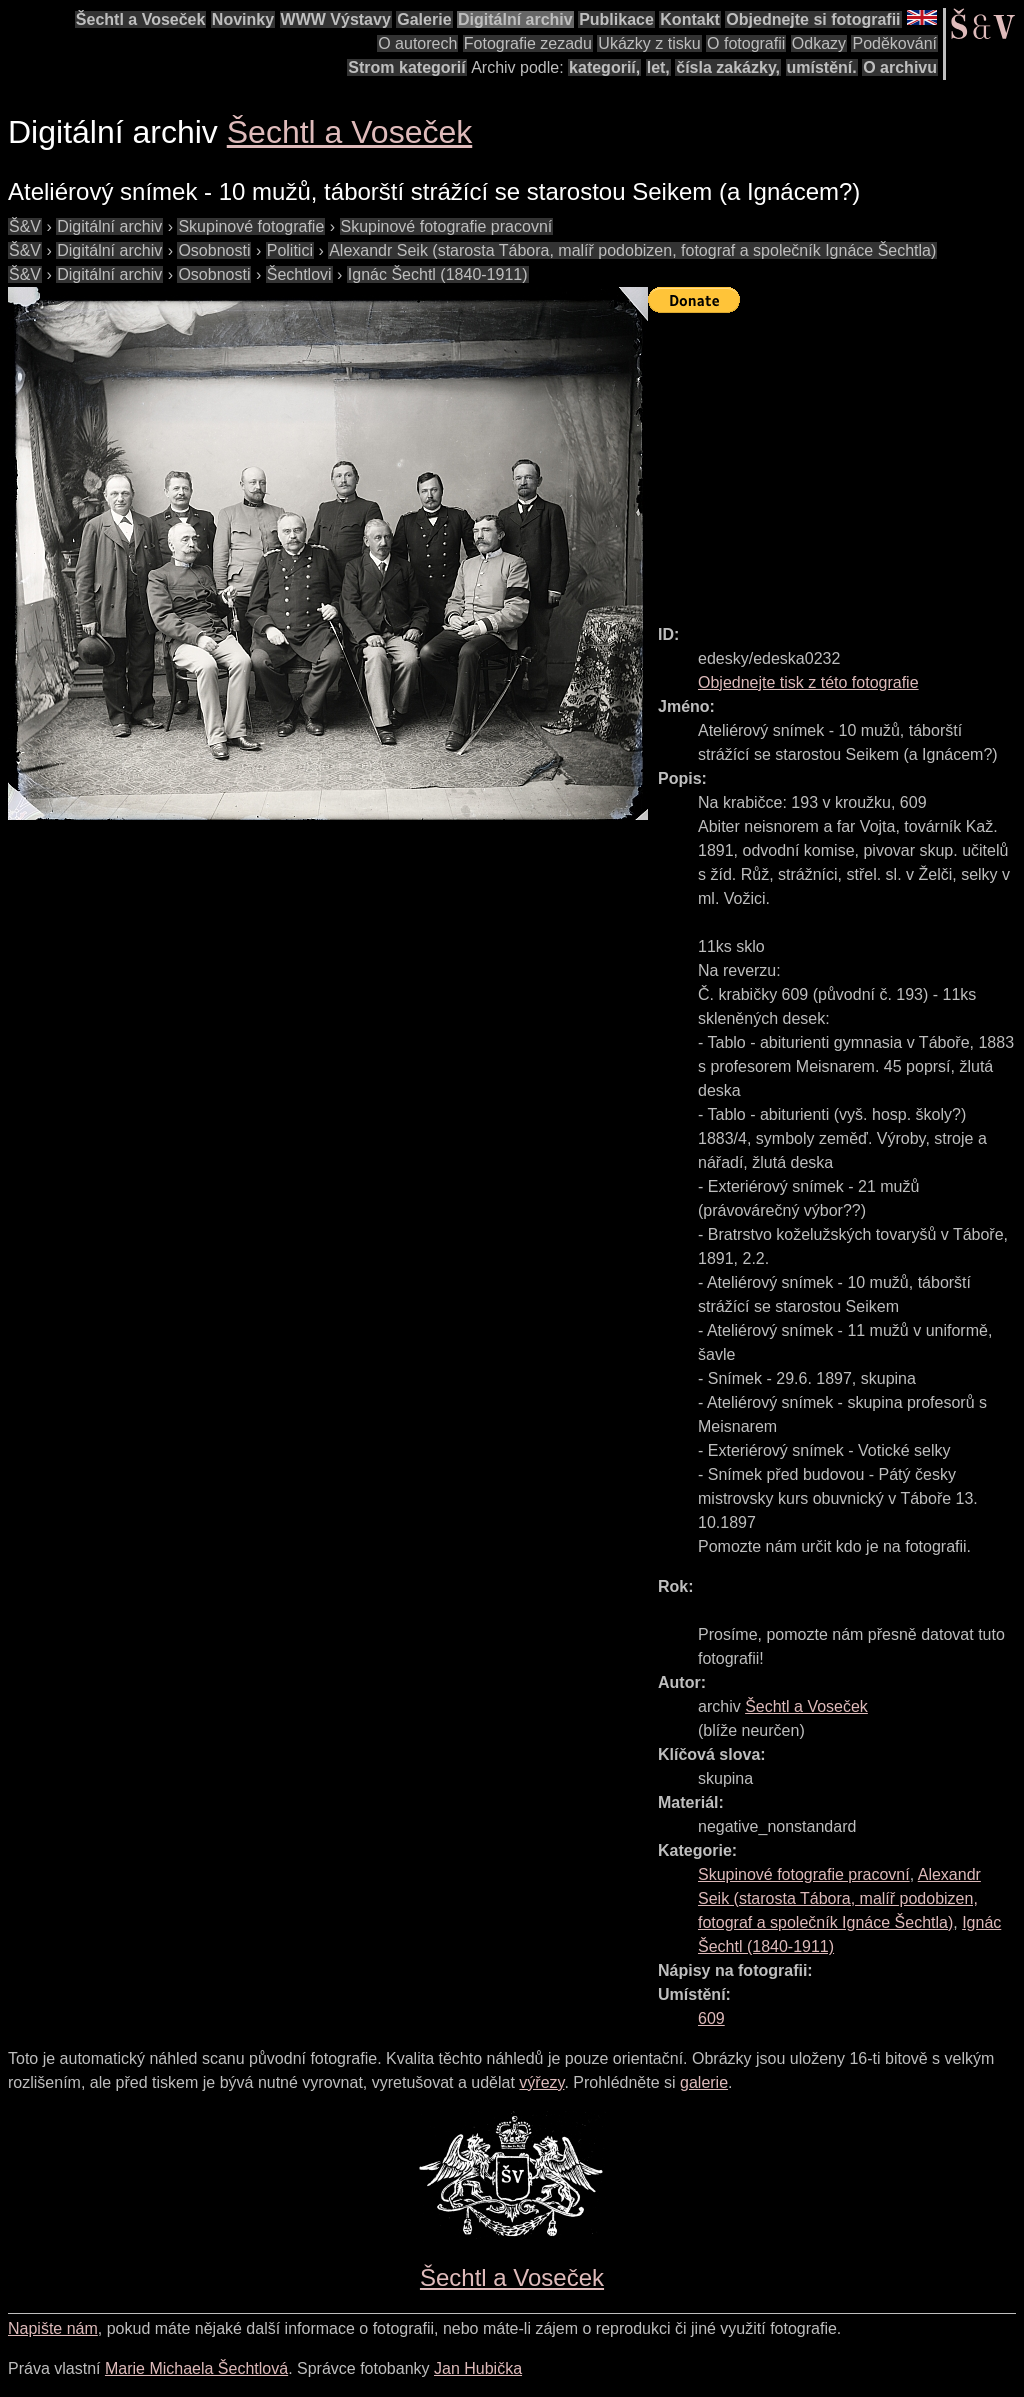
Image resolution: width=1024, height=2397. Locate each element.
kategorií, (604, 67)
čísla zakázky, (728, 67)
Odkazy (819, 43)
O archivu (900, 67)
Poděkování (894, 43)
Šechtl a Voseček (141, 19)
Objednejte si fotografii (813, 19)
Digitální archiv (515, 19)
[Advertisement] (836, 460)
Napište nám (53, 2328)
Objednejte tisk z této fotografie (808, 682)
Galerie (424, 19)
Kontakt (690, 19)
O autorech (417, 43)
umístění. (822, 67)
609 (711, 2018)
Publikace (616, 19)
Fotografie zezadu (528, 43)
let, (658, 67)
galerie (704, 2082)
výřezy (541, 2082)
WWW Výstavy (336, 19)
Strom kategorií (406, 67)
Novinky (243, 19)
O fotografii (746, 43)
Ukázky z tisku (649, 43)
